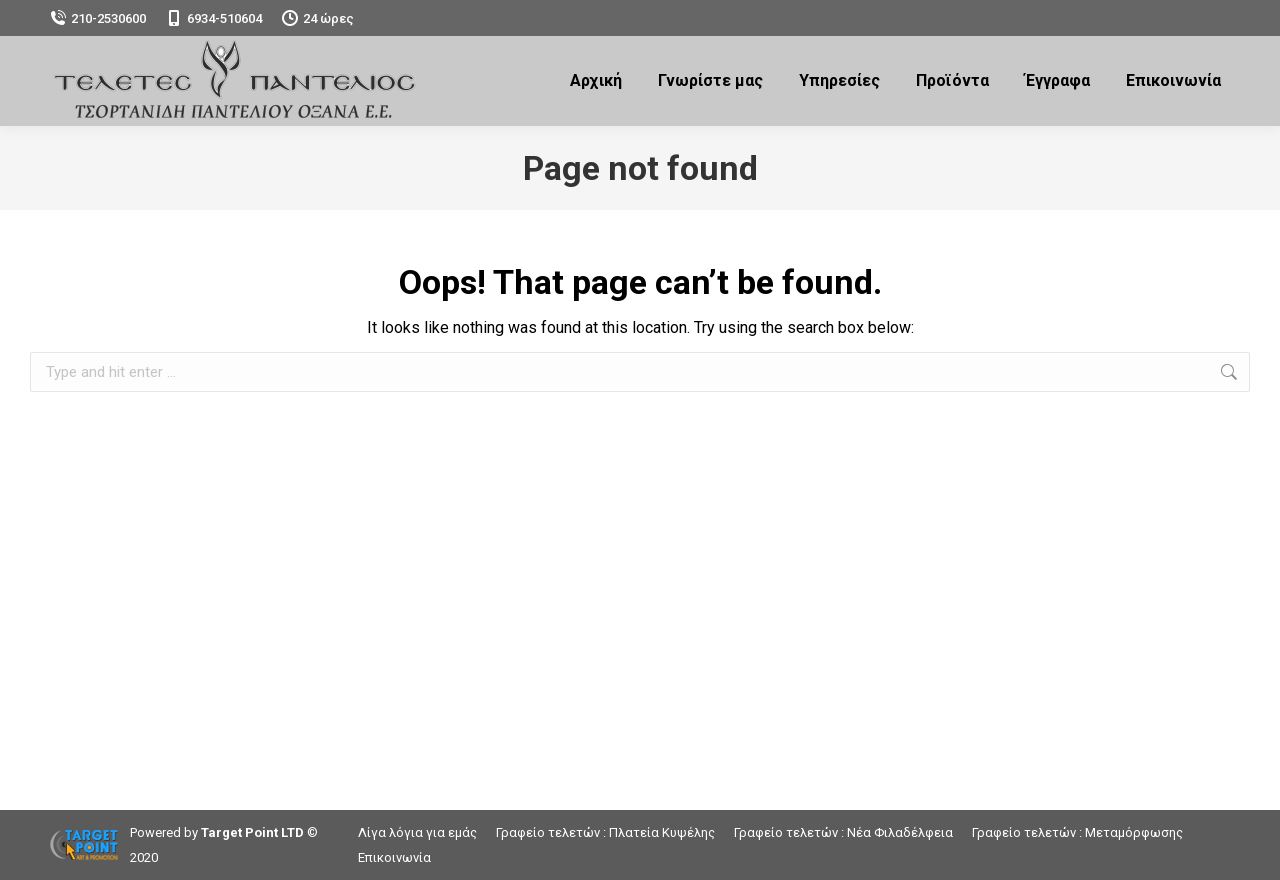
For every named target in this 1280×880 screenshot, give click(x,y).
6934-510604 (214, 18)
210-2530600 (98, 18)
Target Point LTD (252, 832)
